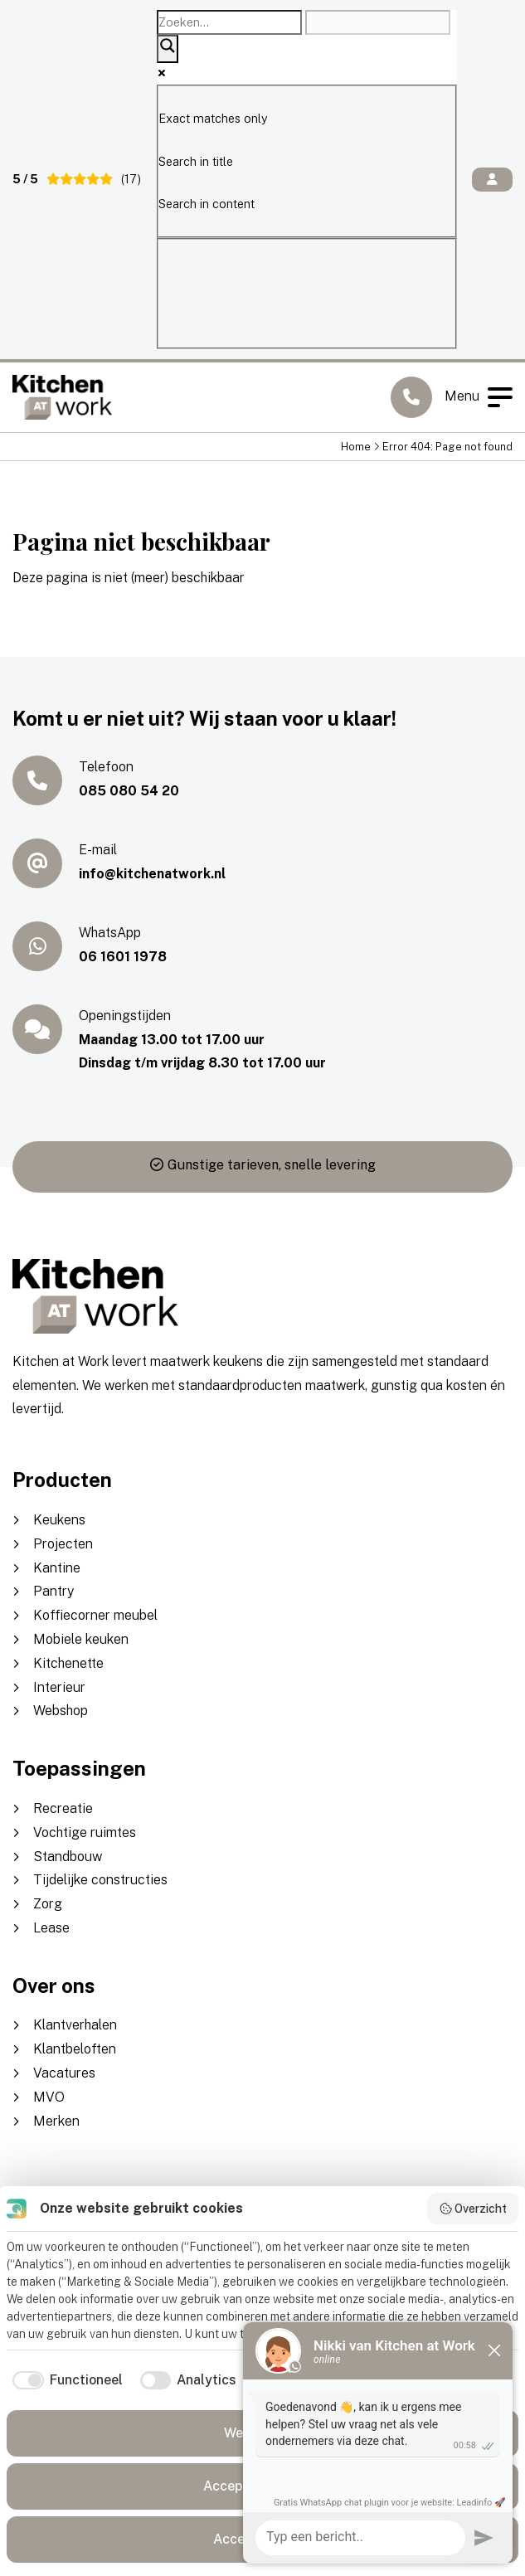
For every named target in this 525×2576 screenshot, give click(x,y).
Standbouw (67, 1856)
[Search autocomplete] (377, 22)
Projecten (63, 1544)
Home (356, 446)
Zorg (47, 1904)
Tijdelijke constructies (100, 1880)
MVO (49, 2097)
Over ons (53, 1985)
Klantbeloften (74, 2049)
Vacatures (64, 2073)
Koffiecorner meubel (95, 1615)
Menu (479, 397)
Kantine (56, 1568)
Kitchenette (68, 1663)
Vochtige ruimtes (84, 1832)
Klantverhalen (75, 2025)
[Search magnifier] (167, 49)
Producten (62, 1479)
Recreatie (63, 1808)
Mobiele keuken (81, 1639)
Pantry (53, 1591)
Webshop (60, 1710)
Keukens (59, 1520)
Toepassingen (79, 1768)
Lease (51, 1928)
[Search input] (229, 22)
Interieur (59, 1687)
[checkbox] (65, 2380)
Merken (56, 2121)
